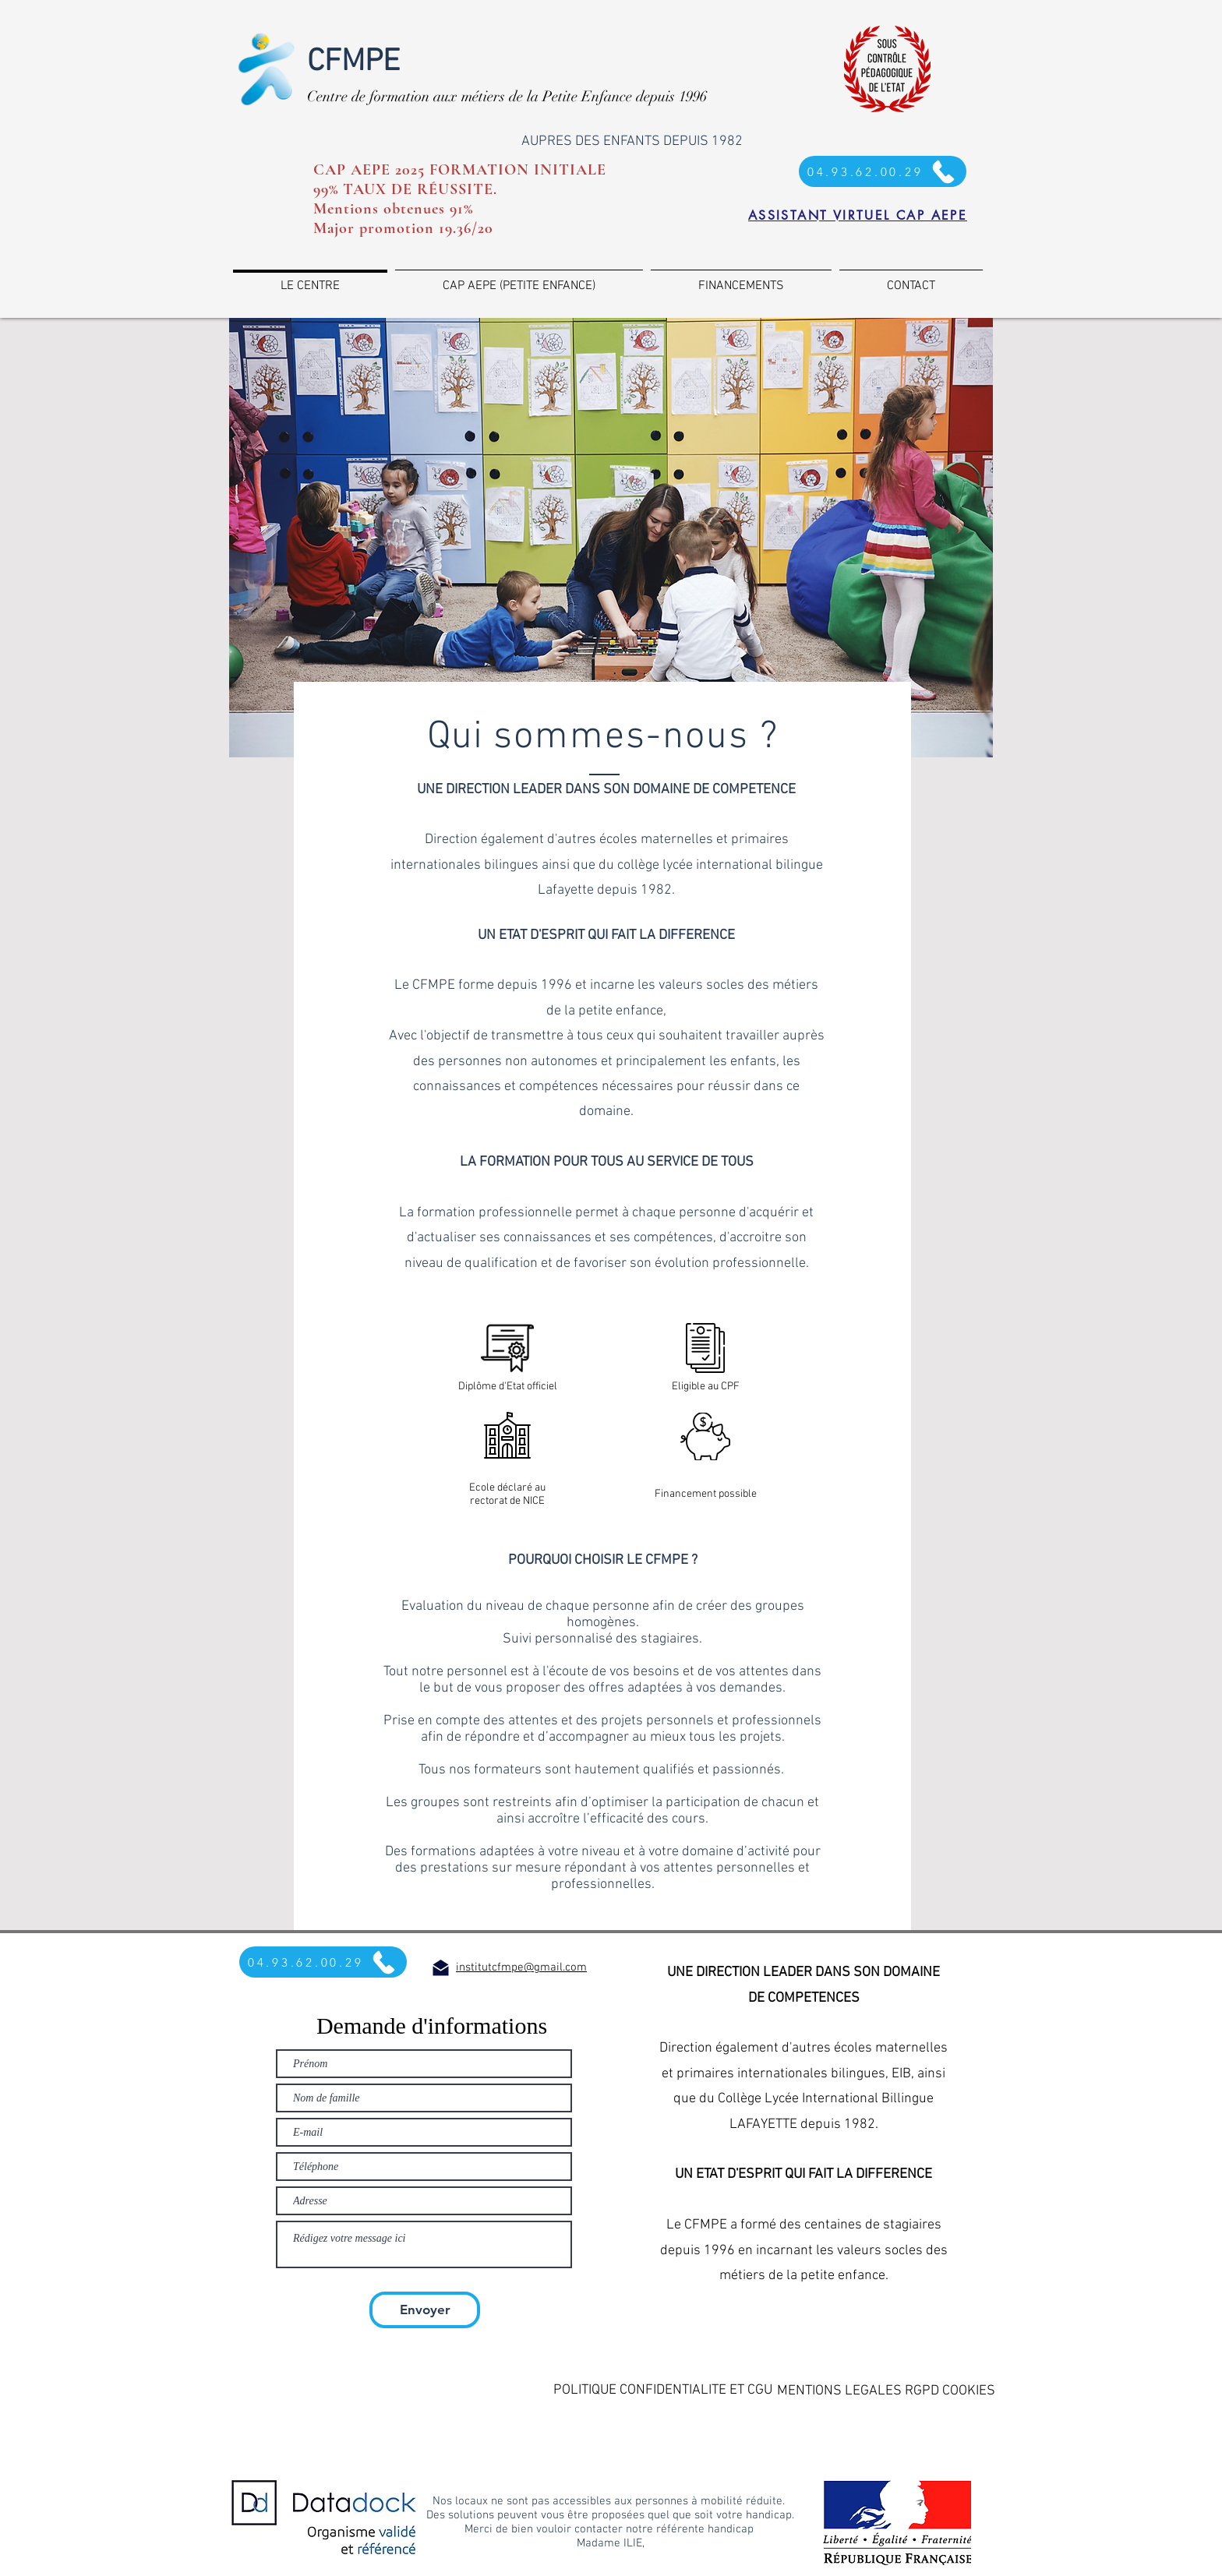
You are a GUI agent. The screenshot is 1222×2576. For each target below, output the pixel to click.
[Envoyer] (424, 2310)
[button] (668, 2390)
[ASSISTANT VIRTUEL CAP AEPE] (857, 215)
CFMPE (353, 62)
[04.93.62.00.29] (323, 1962)
